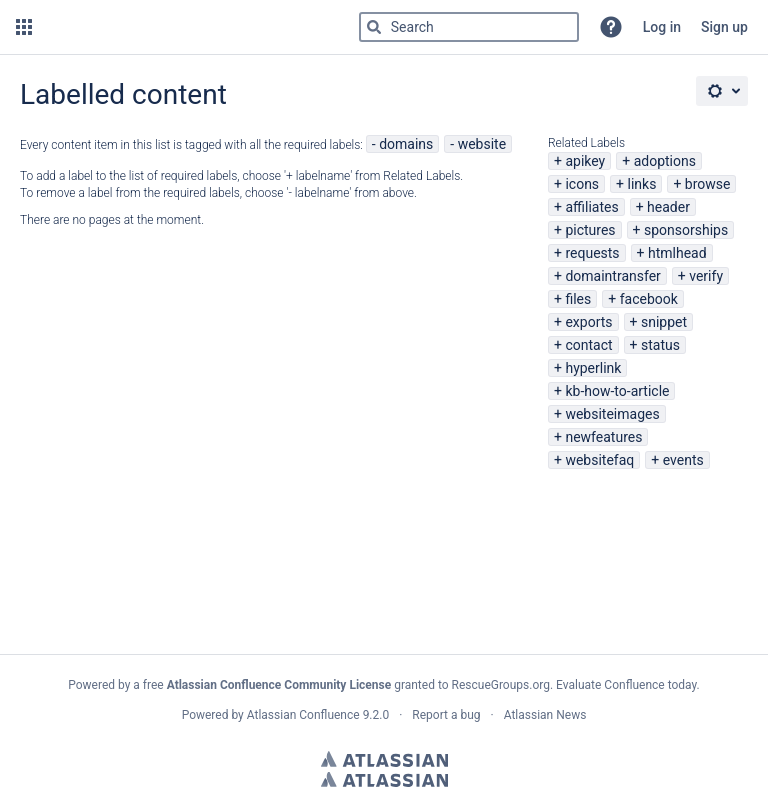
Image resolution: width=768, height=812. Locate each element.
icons (582, 184)
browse (708, 184)
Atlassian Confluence (303, 715)
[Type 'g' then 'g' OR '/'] (469, 27)
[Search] (374, 27)
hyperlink (593, 368)
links (642, 184)
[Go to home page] (218, 27)
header (668, 207)
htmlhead (677, 253)
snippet (664, 322)
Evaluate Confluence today (626, 685)
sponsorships (686, 230)
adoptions (665, 161)
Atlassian (384, 759)
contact (588, 345)
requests (592, 253)
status (660, 345)
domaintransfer (612, 276)
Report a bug (446, 715)
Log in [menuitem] (662, 27)
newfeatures (603, 437)
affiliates (591, 207)
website (482, 144)
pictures (590, 230)
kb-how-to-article (617, 391)
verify (706, 276)
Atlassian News (545, 715)
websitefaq (599, 460)
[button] (24, 27)
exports (588, 322)
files (578, 299)
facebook (649, 299)
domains (406, 144)
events (683, 460)
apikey (585, 161)
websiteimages (612, 414)
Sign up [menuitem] (724, 27)
